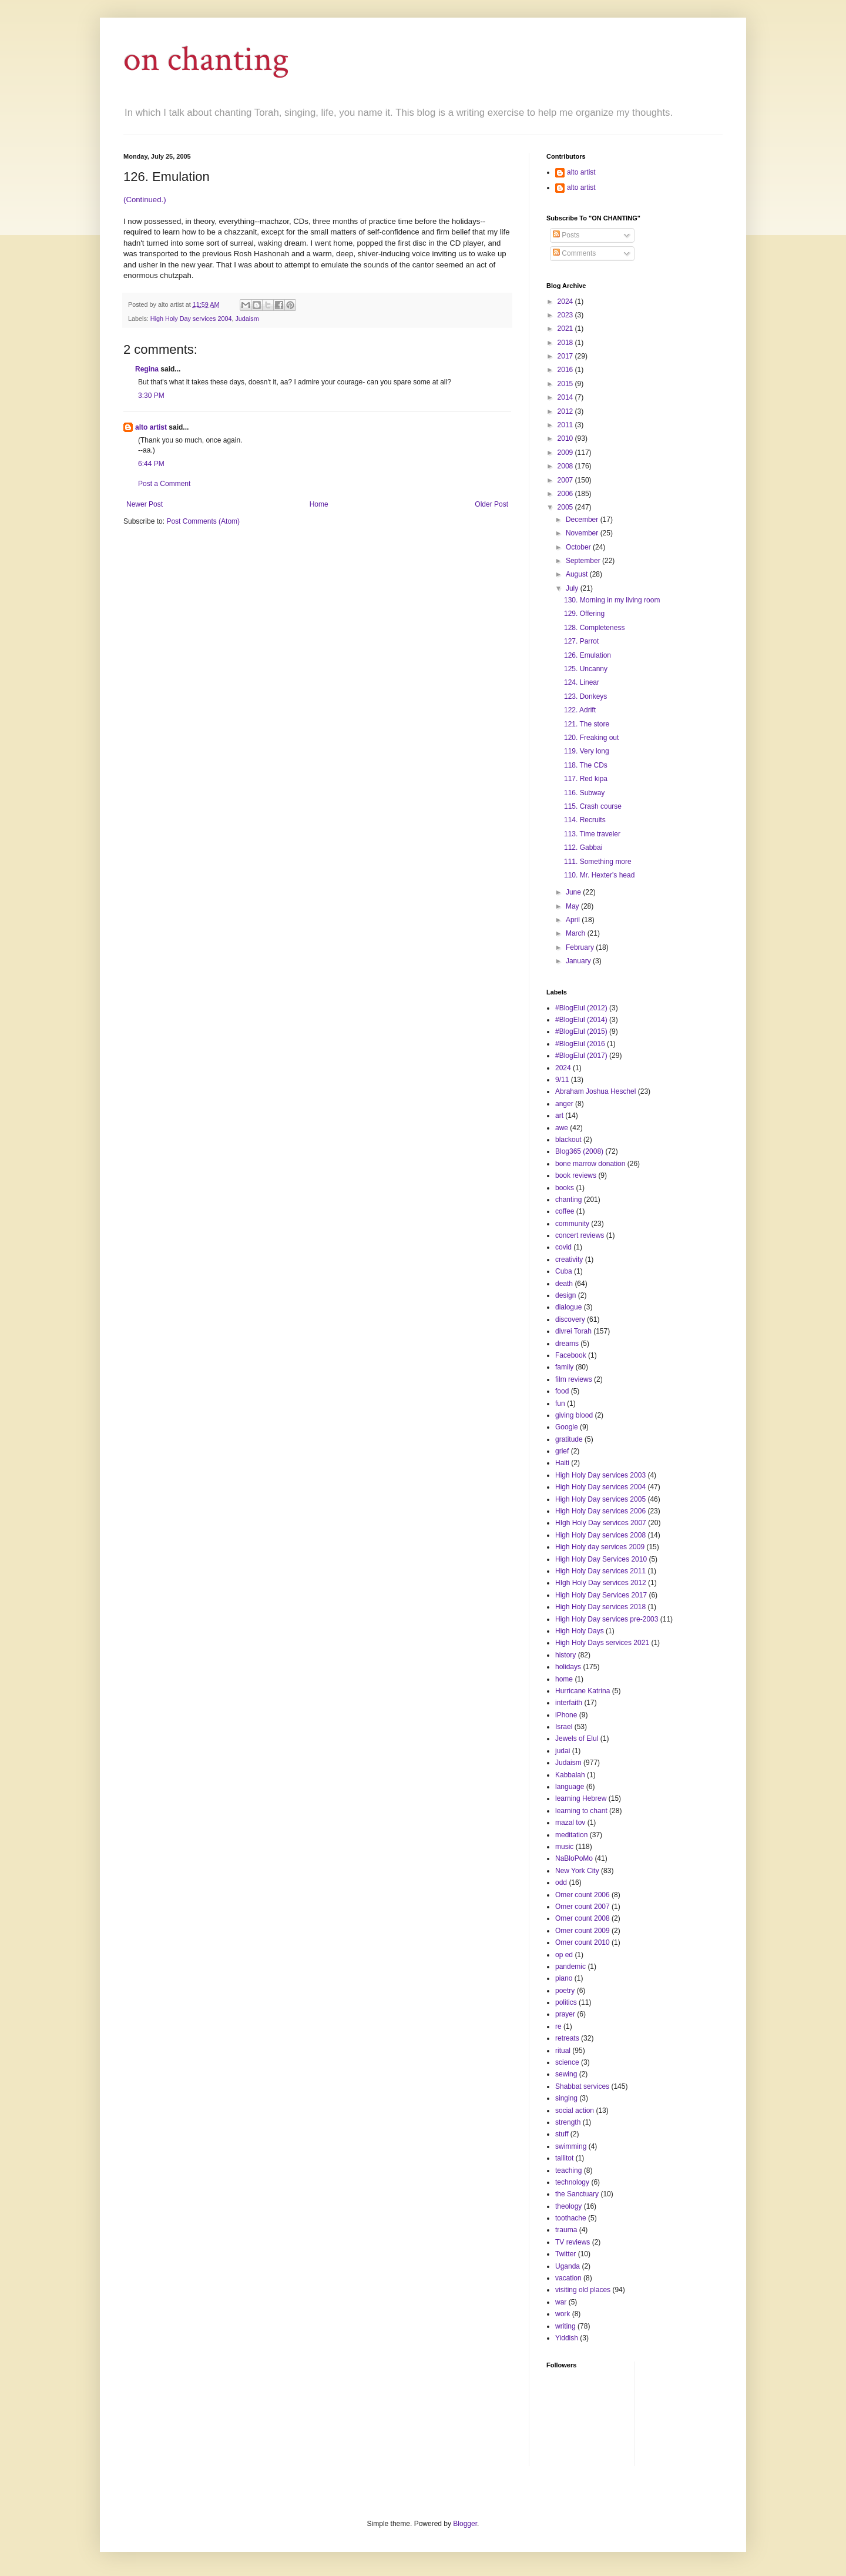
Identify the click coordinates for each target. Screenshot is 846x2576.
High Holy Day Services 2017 (601, 1595)
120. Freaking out (591, 737)
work (562, 2314)
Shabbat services (582, 2086)
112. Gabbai (583, 847)
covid (563, 1247)
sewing (566, 2074)
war (560, 2302)
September (584, 561)
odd (561, 1882)
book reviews (575, 1175)
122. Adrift (580, 710)
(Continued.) (144, 199)
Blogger (465, 2524)
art (559, 1115)
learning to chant (581, 1811)
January (579, 961)
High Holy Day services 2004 (191, 318)
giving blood (574, 1415)
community (572, 1224)
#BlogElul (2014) (581, 1020)
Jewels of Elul (576, 1738)
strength (567, 2122)
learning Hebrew (580, 1798)
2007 (566, 480)
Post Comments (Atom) (203, 521)
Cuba (563, 1271)
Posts (566, 235)
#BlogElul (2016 (580, 1044)
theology (568, 2206)
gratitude (569, 1439)
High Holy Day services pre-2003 (606, 1619)
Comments (574, 253)
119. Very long (586, 751)
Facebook (570, 1355)
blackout (568, 1139)
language (569, 1787)
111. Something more (598, 861)
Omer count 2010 (582, 1942)
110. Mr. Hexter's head (599, 875)
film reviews (573, 1379)
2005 (566, 507)
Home (319, 504)
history (565, 1655)
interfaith (568, 1703)
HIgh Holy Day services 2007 (600, 1523)
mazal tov (570, 1822)
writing (565, 2326)
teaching (568, 2170)
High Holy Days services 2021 (602, 1643)
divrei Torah (573, 1331)
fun (560, 1403)
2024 (566, 301)
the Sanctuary (577, 2194)
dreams (567, 1343)
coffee (564, 1211)
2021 (566, 328)
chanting (568, 1199)
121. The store (586, 724)
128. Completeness (594, 628)
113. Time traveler (592, 834)
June (574, 892)
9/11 (562, 1080)
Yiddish (566, 2338)
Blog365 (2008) (579, 1151)
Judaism (246, 318)
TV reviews (572, 2242)
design (565, 1295)
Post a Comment (164, 484)
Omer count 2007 (582, 1906)
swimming (570, 2146)
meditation (571, 1835)
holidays (568, 1667)
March (577, 933)
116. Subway (584, 793)
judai (562, 1751)
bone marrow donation (590, 1164)
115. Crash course (593, 806)
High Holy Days (579, 1631)
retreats (567, 2038)
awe (561, 1128)
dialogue (568, 1307)
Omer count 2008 (582, 1918)
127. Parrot (581, 641)
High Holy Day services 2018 (600, 1607)
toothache (570, 2218)
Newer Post (144, 504)
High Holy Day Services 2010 (601, 1559)
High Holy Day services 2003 (600, 1475)
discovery (570, 1319)
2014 (566, 397)
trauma (566, 2230)
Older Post (491, 504)
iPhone (566, 1715)
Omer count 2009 (582, 1931)
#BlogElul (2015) (581, 1031)
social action (574, 2110)
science (567, 2062)
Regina (147, 369)
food (562, 1391)
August (578, 574)
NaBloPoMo (574, 1858)
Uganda (567, 2266)
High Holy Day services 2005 (600, 1499)
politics (566, 2002)
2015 (566, 384)
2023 (566, 315)
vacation (568, 2278)
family (564, 1367)
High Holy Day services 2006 (600, 1511)
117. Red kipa (585, 779)
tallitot (564, 2158)
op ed (564, 1955)
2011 (566, 425)
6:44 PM (151, 464)
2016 (566, 370)
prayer (565, 2014)
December (583, 519)
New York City (577, 1871)
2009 (566, 452)
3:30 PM (151, 395)
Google (566, 1427)
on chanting (206, 59)
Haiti (562, 1463)
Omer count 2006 (582, 1895)
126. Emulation (587, 655)
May (573, 906)
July (573, 588)
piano (563, 1978)
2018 (566, 343)
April (574, 920)
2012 (566, 411)
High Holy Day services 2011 (600, 1571)
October (579, 547)
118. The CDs (585, 765)
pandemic (570, 1966)
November (583, 533)
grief (562, 1451)
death (564, 1283)
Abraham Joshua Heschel (595, 1091)
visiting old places (582, 2290)
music (564, 1847)
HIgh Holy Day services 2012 (600, 1583)
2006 (566, 494)
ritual (562, 2050)
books (564, 1188)
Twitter (565, 2254)
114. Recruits (585, 820)
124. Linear (581, 682)
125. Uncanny (585, 669)
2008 (566, 466)
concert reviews (579, 1235)
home (564, 1679)
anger (564, 1104)
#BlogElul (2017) (581, 1055)
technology (572, 2182)
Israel (563, 1727)
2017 (566, 356)
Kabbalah (570, 1775)
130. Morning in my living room (612, 600)
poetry (565, 1991)
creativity (569, 1259)
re (558, 2026)
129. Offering (584, 613)
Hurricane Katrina (582, 1691)
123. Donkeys (585, 696)
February (581, 947)
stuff (561, 2134)
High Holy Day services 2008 (600, 1535)
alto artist (151, 427)
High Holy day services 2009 (599, 1547)
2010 (566, 438)
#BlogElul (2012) (581, 1008)
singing (566, 2098)
